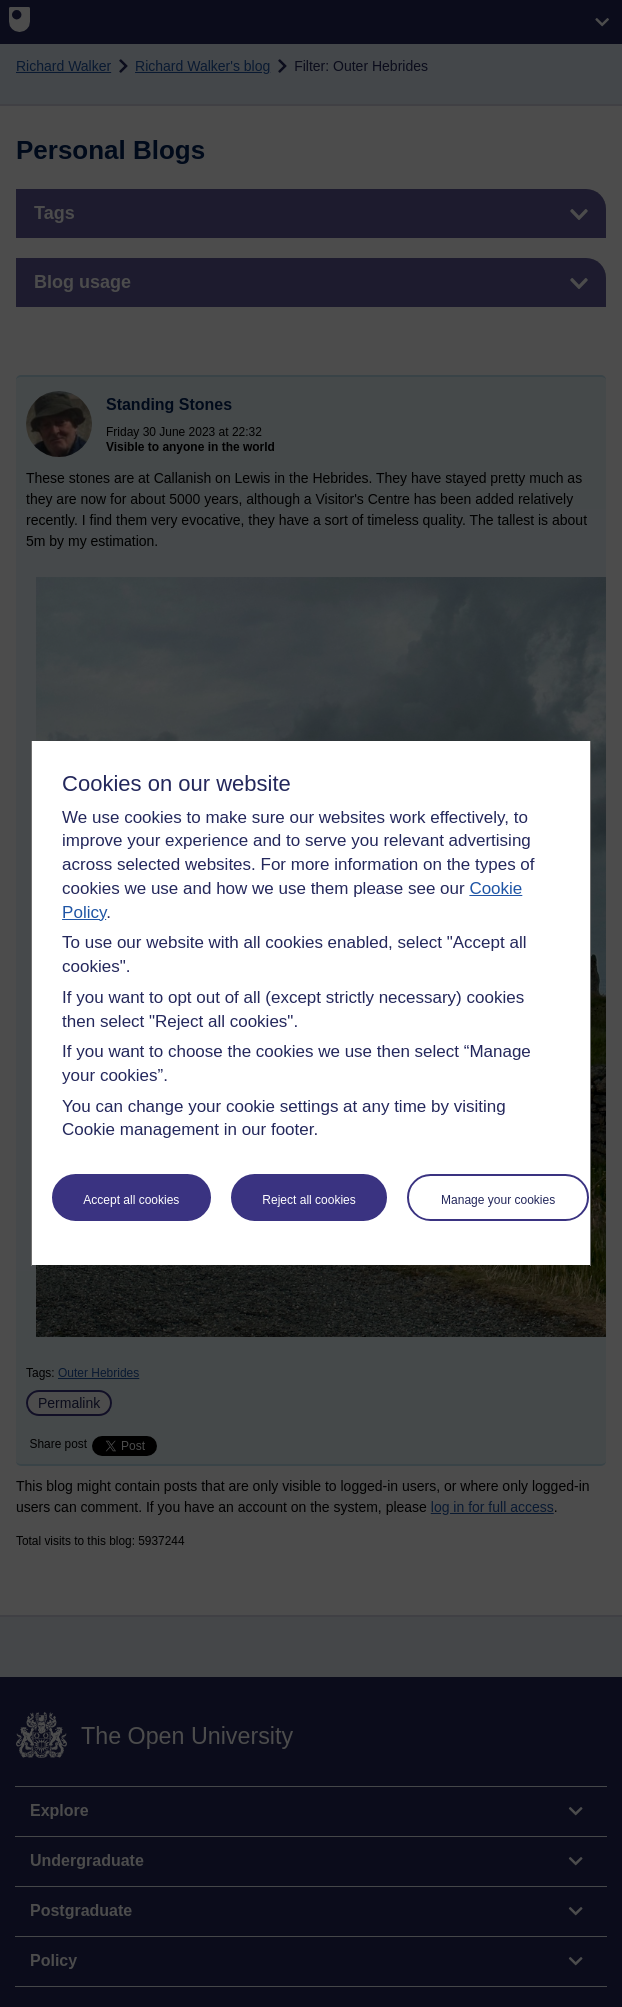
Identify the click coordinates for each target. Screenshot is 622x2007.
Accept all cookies (131, 1200)
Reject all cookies (308, 1200)
